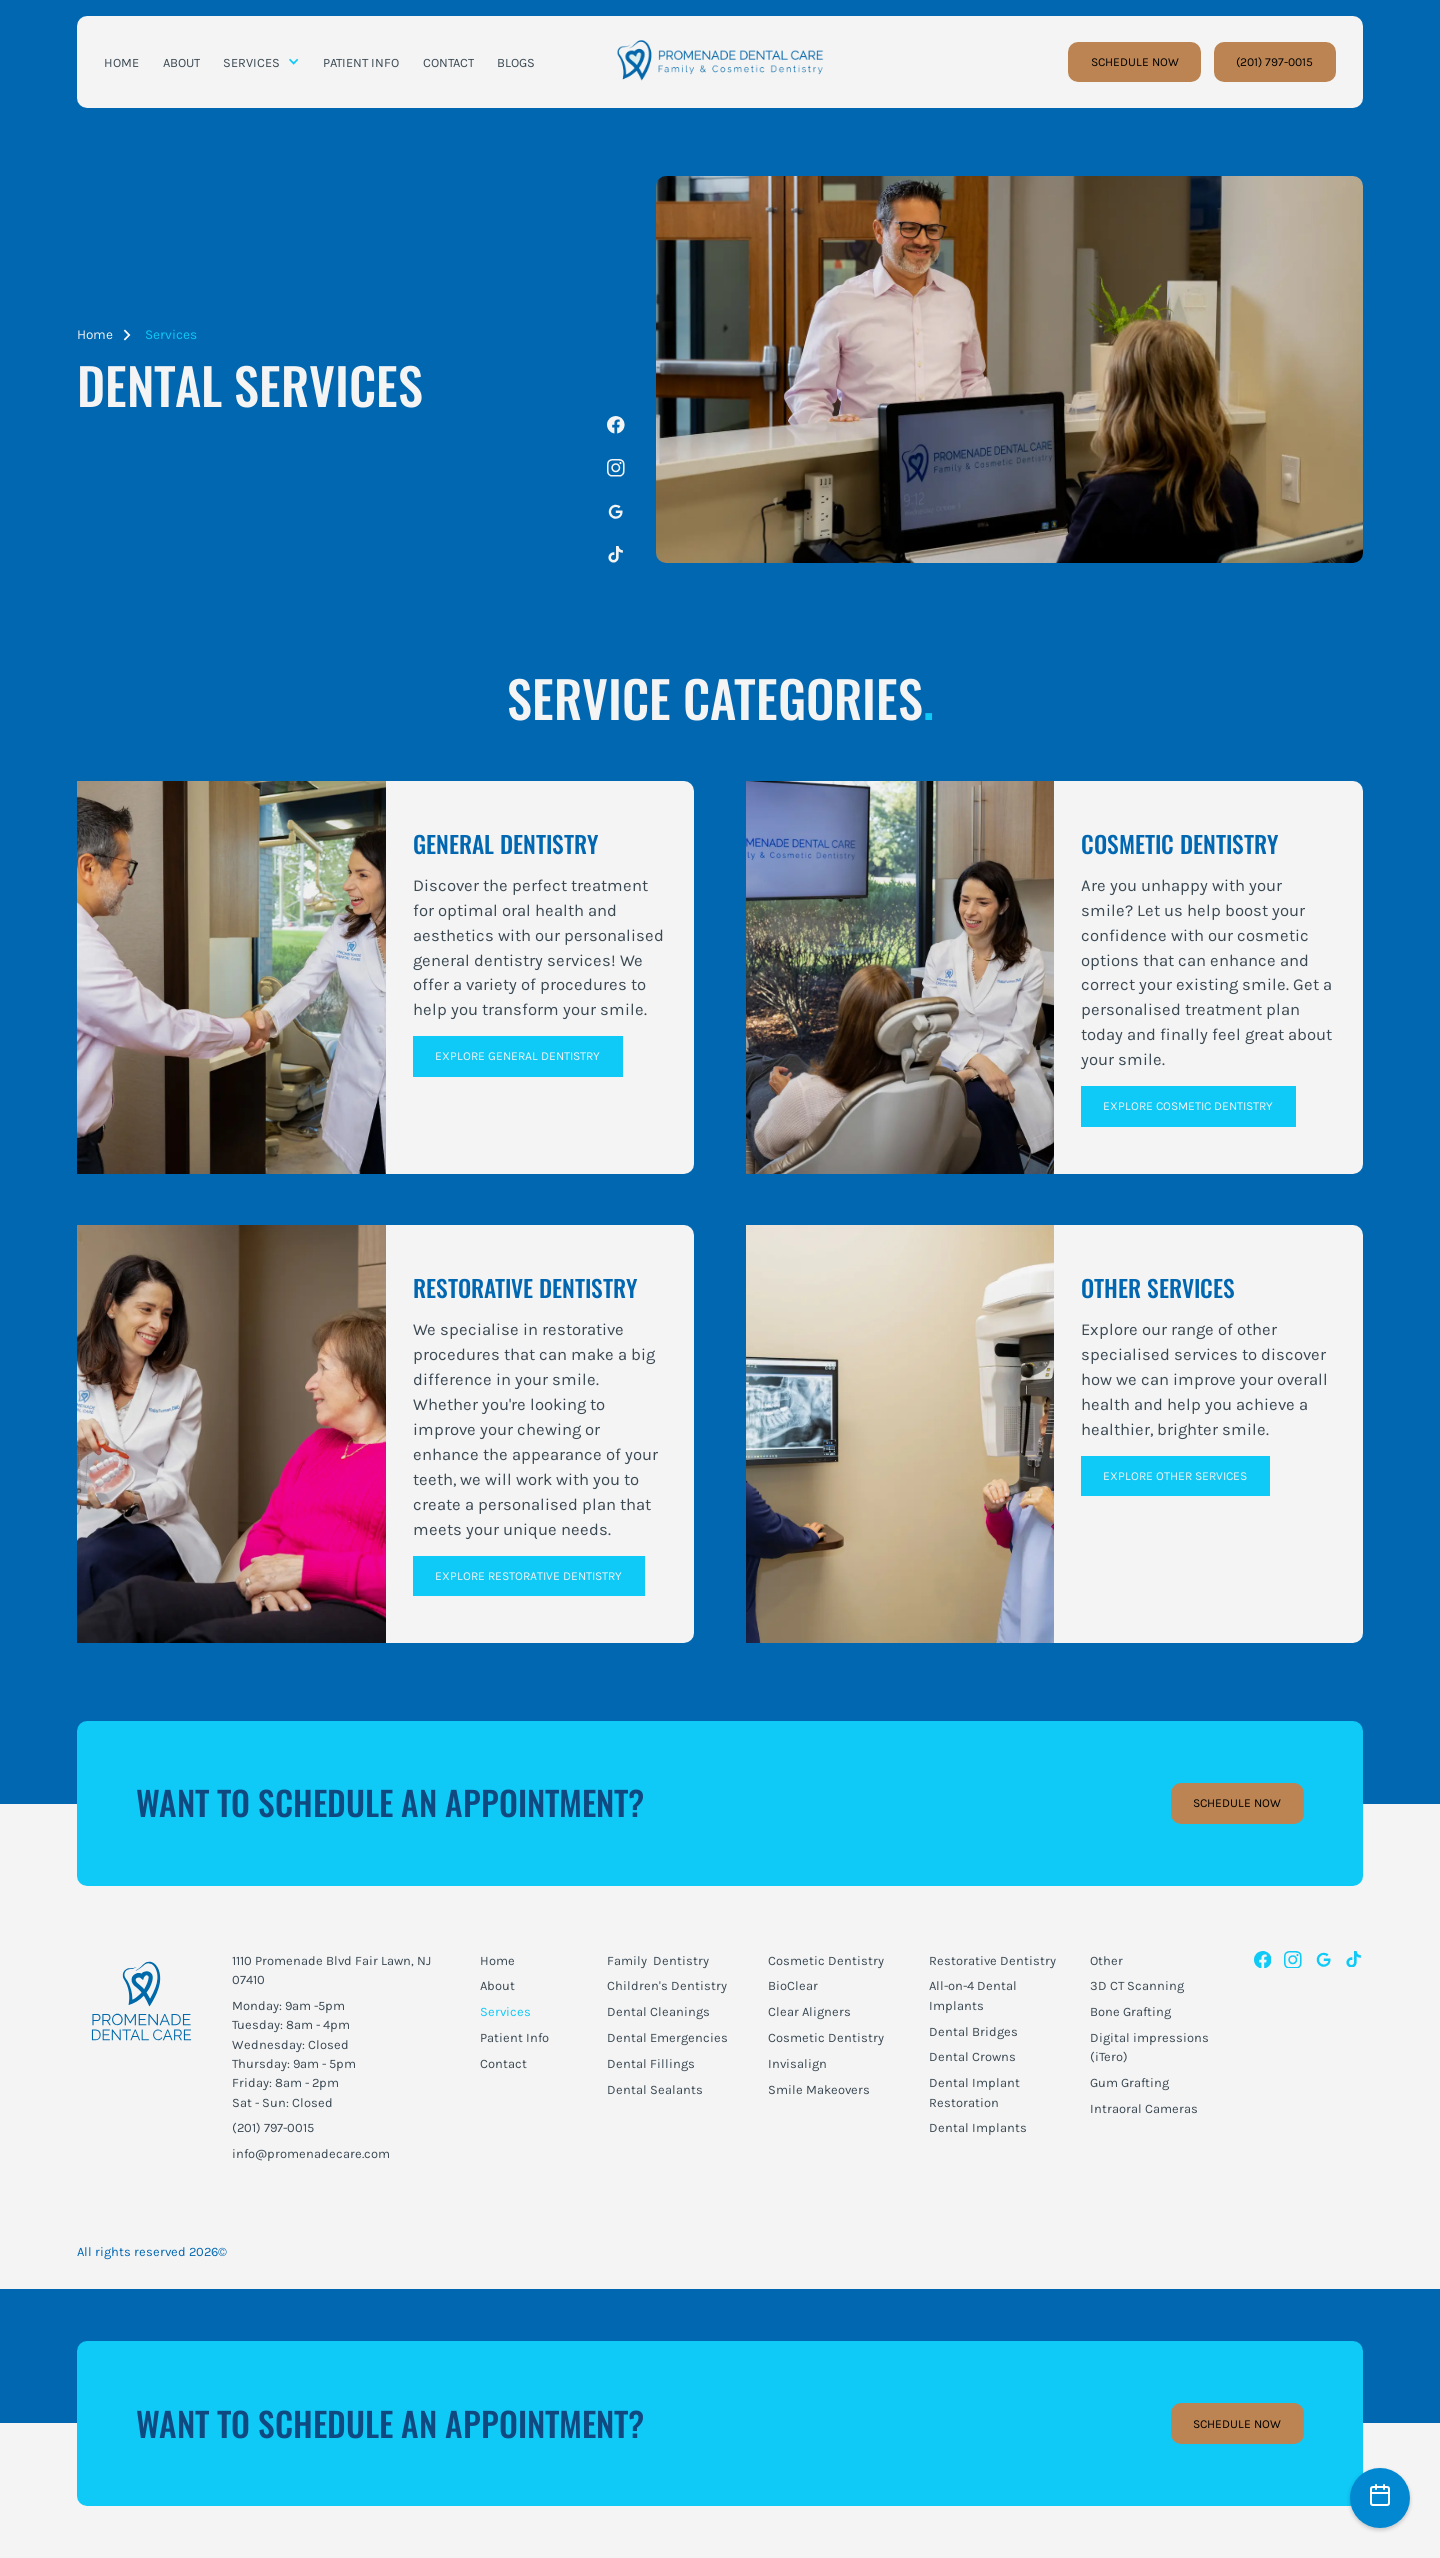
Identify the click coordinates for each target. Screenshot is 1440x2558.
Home (95, 334)
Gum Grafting (1129, 2082)
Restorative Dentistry (992, 1960)
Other (1106, 1960)
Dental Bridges (973, 2031)
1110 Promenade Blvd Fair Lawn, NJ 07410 (331, 1970)
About (497, 1985)
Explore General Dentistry (517, 1056)
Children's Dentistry (667, 1985)
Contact (503, 2063)
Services (171, 334)
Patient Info (514, 2037)
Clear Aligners (809, 2011)
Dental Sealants (655, 2089)
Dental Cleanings (658, 2011)
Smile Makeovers (819, 2089)
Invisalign (797, 2063)
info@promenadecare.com (311, 2153)
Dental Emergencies (667, 2037)
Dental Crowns (972, 2056)
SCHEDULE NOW (1135, 62)
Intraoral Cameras (1144, 2108)
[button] (261, 62)
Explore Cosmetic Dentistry (1188, 1106)
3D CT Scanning (1137, 1985)
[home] (720, 62)
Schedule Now (1237, 1803)
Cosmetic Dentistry (826, 1960)
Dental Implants (978, 2127)
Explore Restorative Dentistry (528, 1576)
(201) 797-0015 (1274, 62)
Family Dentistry (658, 1960)
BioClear (793, 1985)
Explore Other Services (1175, 1476)
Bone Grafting (1130, 2011)
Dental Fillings (651, 2063)
